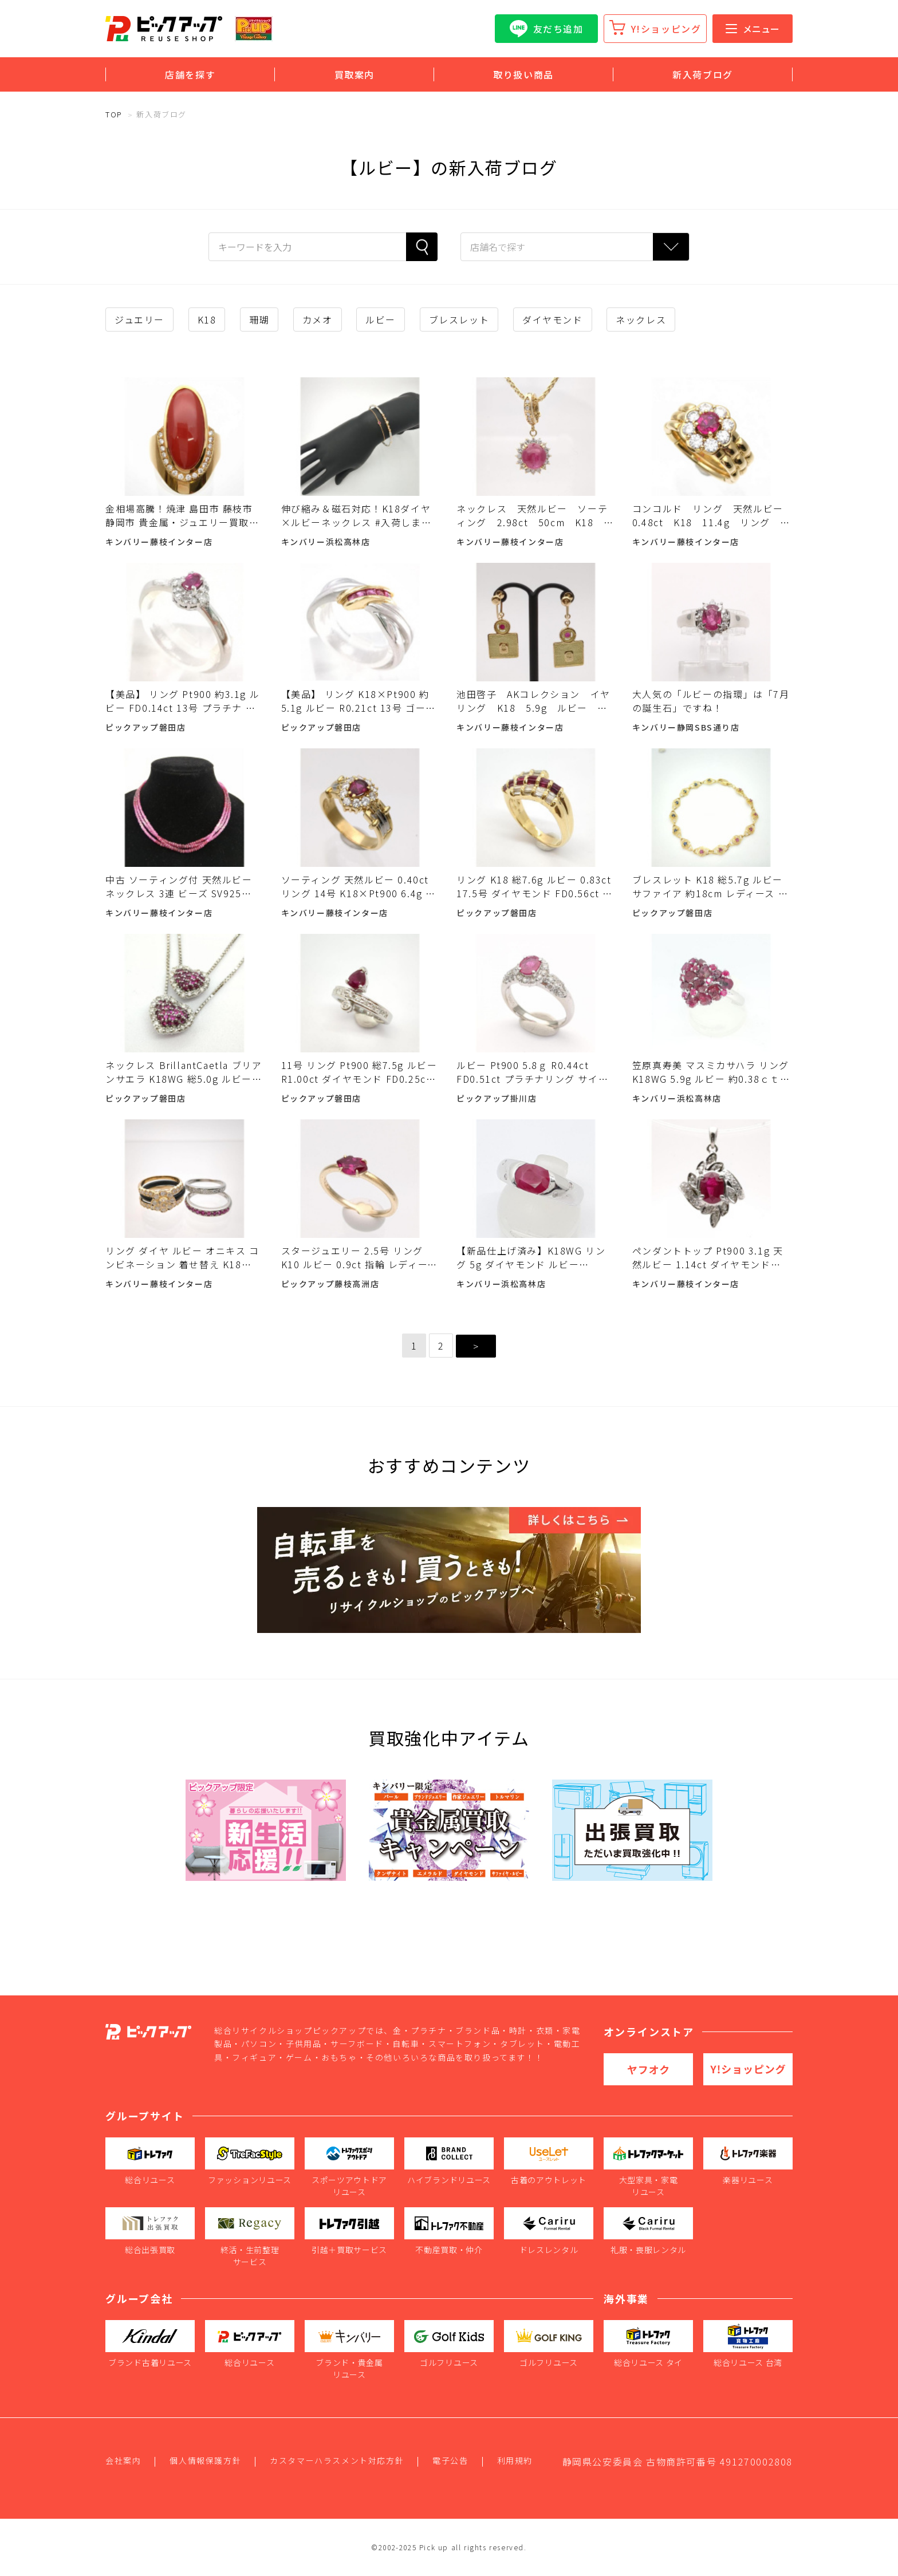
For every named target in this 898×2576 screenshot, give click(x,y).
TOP (114, 114)
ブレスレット (459, 319)
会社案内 (123, 2460)
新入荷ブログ (702, 74)
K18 (207, 319)
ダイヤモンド (552, 319)
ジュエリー (139, 319)
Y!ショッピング (666, 28)
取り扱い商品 (523, 74)
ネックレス (641, 319)
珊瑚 (259, 319)
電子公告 (450, 2460)
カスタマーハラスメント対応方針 (337, 2460)
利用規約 (515, 2460)
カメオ (317, 319)
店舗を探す (190, 74)
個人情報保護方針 (205, 2460)
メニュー (752, 28)
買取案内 (354, 74)
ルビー (380, 319)
